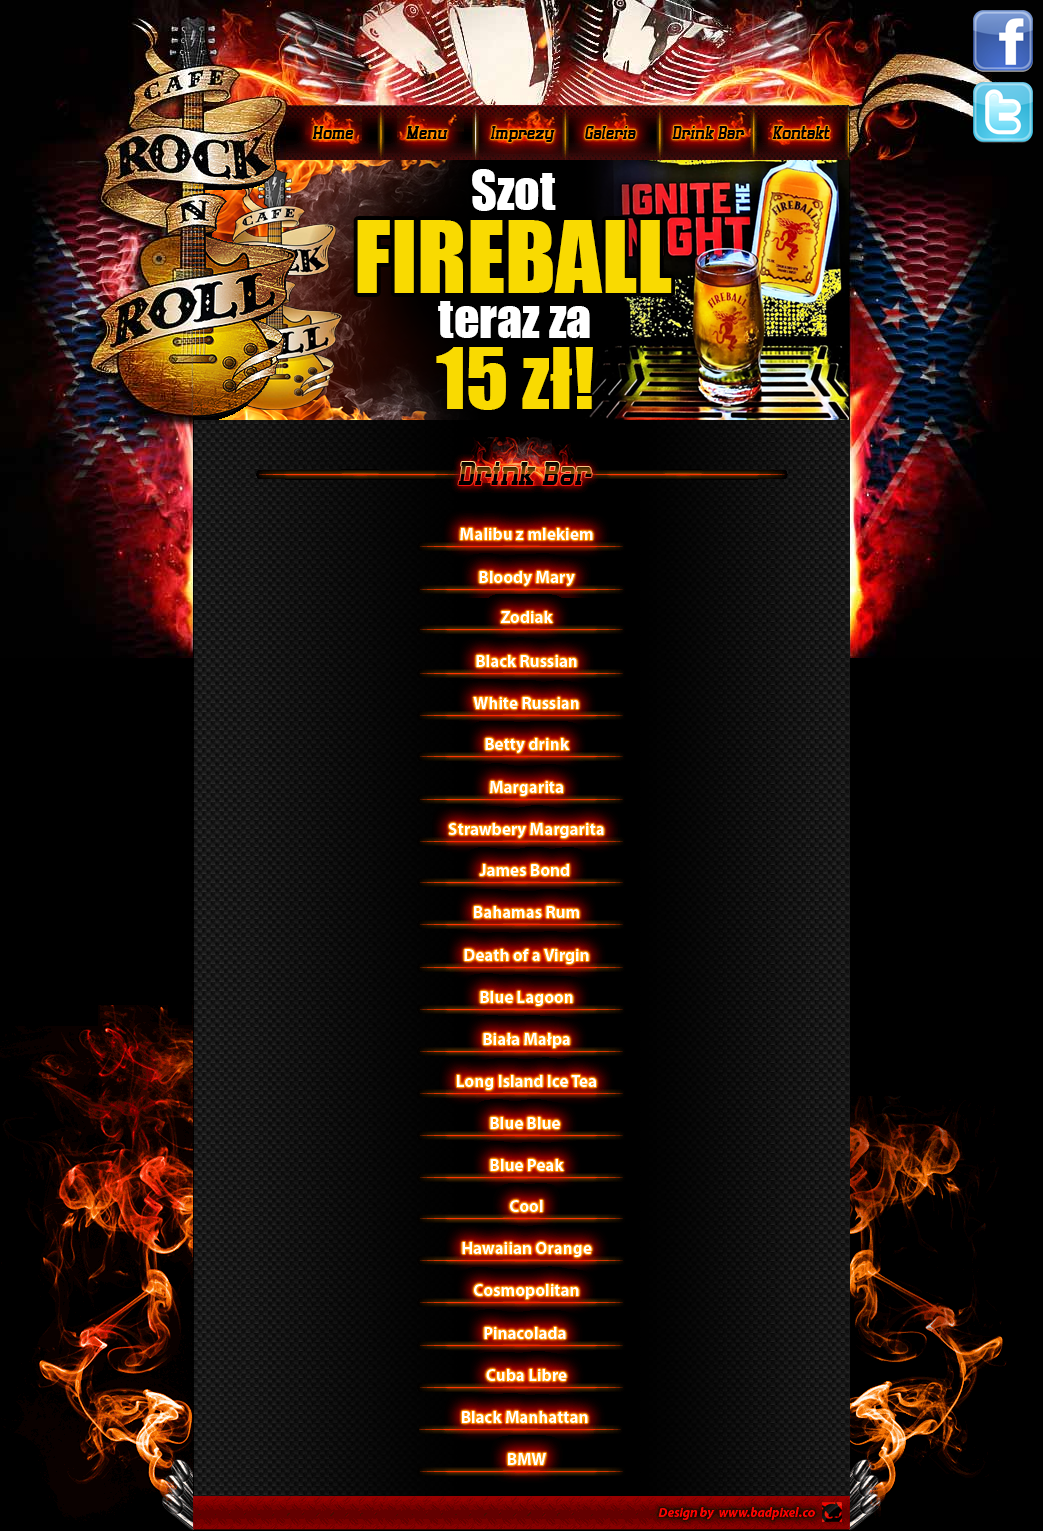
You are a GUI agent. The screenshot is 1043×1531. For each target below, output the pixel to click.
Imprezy (520, 132)
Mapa (801, 132)
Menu (428, 132)
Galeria (612, 132)
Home (333, 132)
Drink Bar (706, 132)
